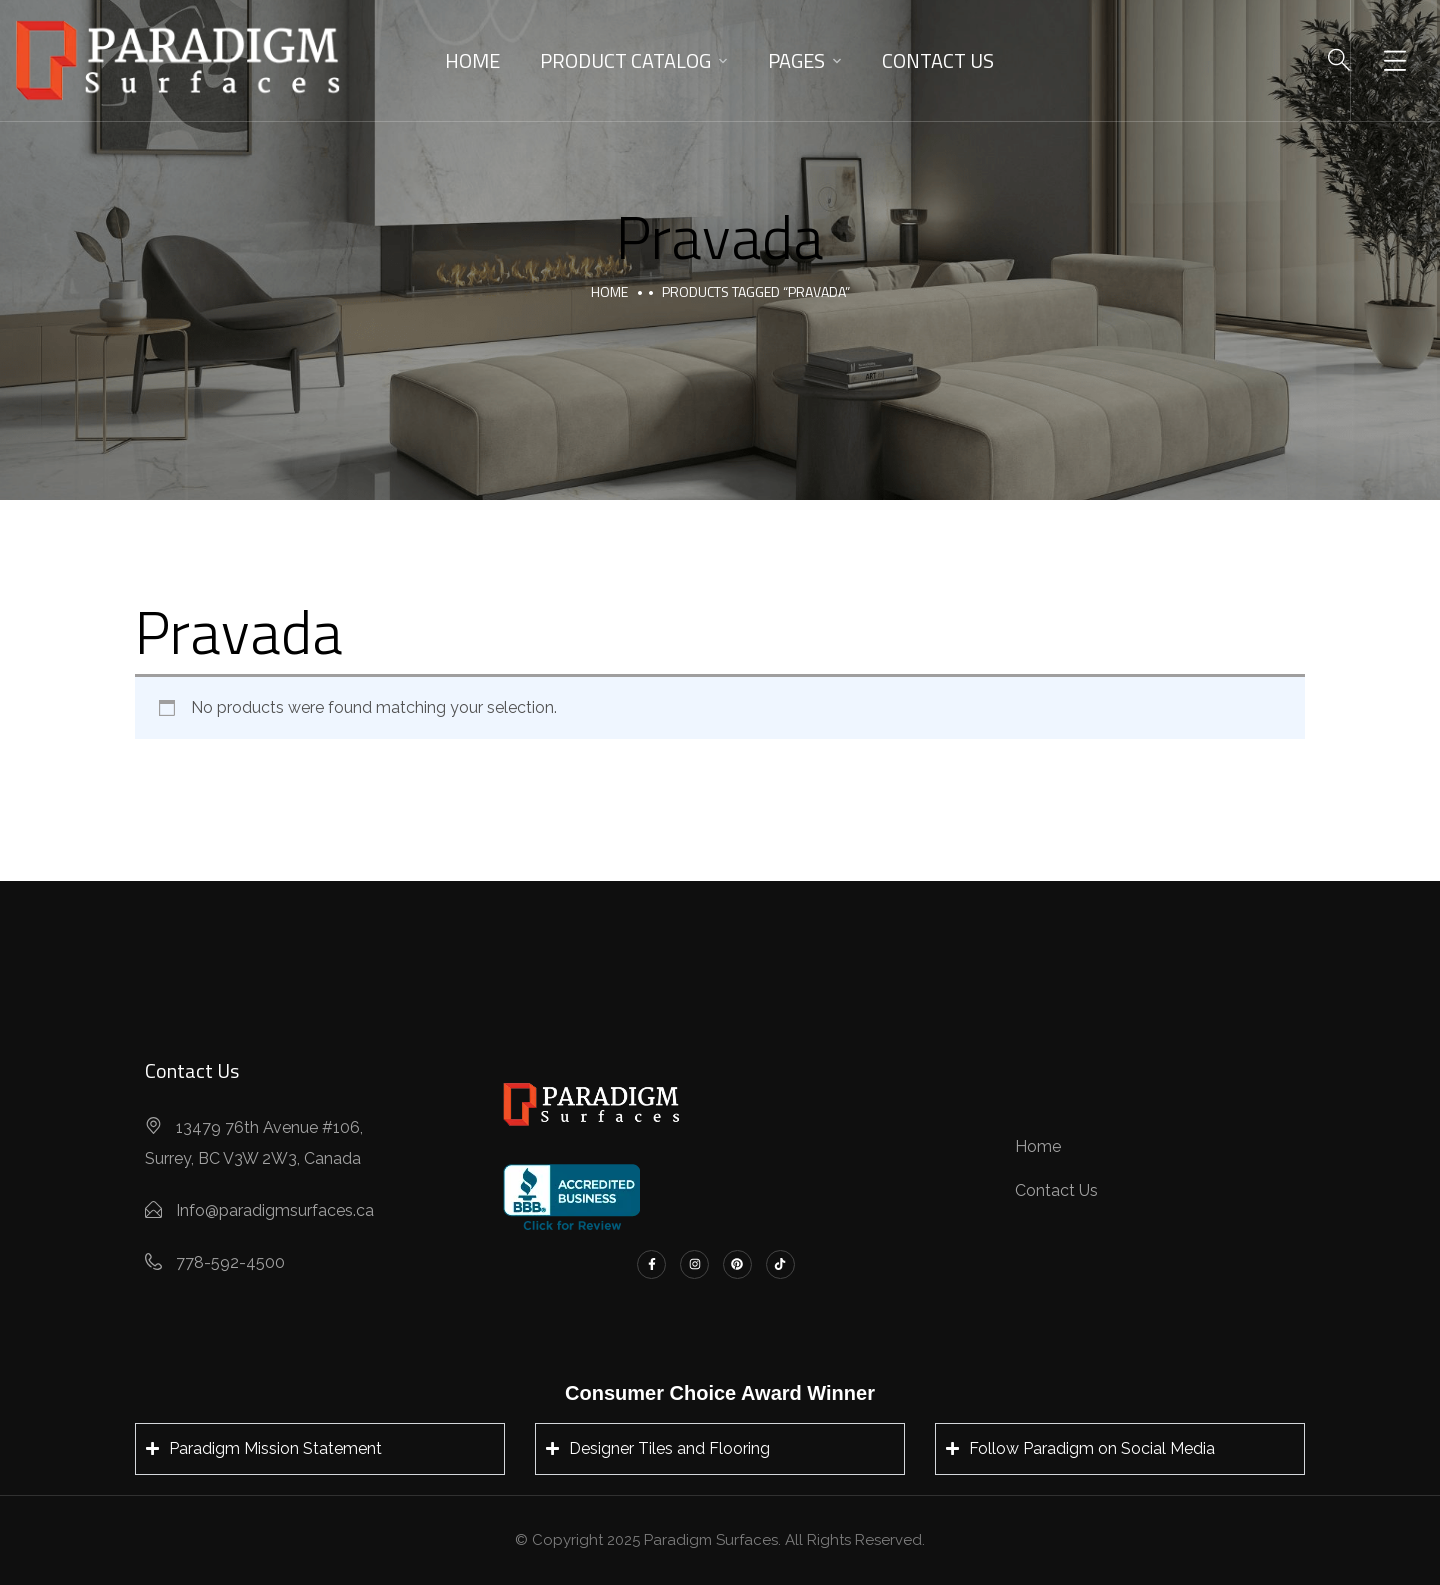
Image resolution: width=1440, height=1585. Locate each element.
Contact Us (938, 60)
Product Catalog (625, 60)
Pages (796, 60)
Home (472, 60)
